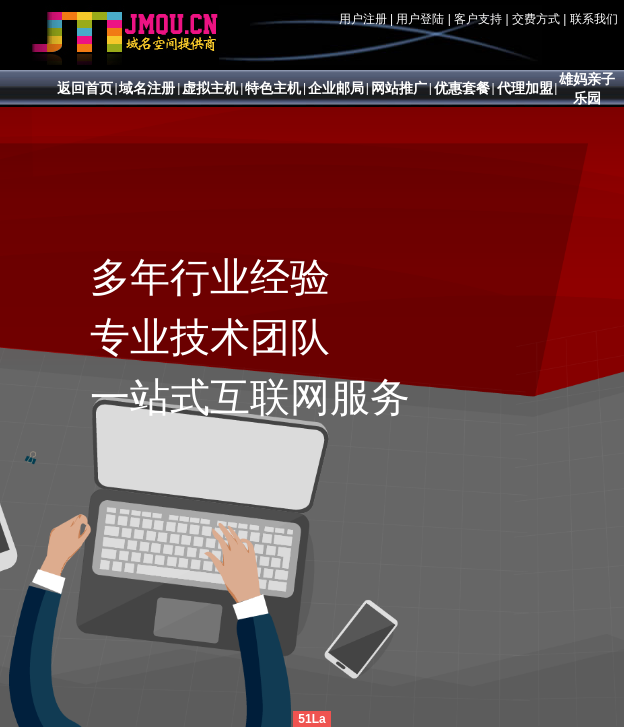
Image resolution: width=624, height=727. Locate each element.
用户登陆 (420, 19)
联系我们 (594, 19)
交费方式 (536, 19)
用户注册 (363, 19)
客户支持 (478, 19)
